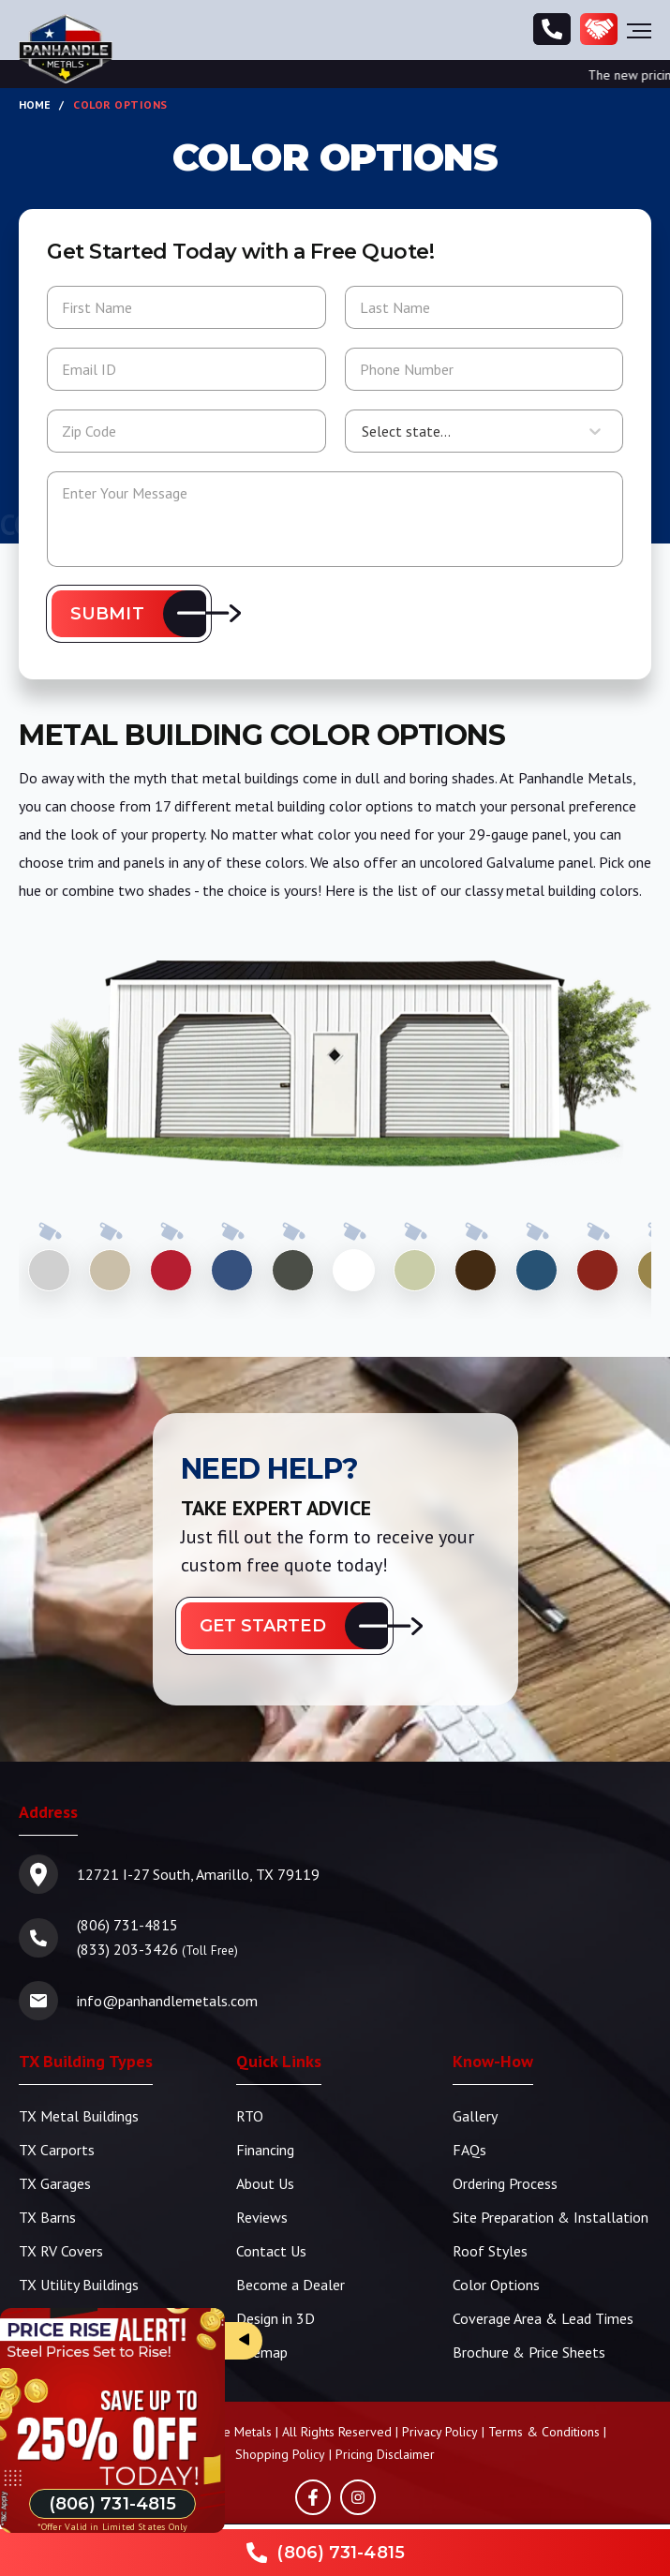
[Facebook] (313, 2497)
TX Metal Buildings (79, 2116)
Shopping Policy (280, 2454)
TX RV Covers (61, 2250)
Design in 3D (275, 2318)
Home (35, 104)
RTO (249, 2116)
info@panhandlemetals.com (167, 2000)
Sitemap (262, 2352)
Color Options (496, 2284)
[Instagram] (358, 2497)
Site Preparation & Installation (550, 2217)
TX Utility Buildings (79, 2284)
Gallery (475, 2116)
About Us (265, 2183)
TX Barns (47, 2217)
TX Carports (57, 2149)
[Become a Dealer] (599, 30)
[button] (129, 613)
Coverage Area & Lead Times (543, 2318)
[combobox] (362, 431)
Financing (265, 2149)
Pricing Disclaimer (385, 2454)
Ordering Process (505, 2183)
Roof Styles (490, 2250)
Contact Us (271, 2250)
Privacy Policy (440, 2431)
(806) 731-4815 (127, 1924)
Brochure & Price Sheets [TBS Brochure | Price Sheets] (529, 2352)
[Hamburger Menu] (639, 30)
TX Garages (55, 2183)
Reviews (262, 2217)
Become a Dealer (290, 2284)
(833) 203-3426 (127, 1949)
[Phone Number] (552, 30)
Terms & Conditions (544, 2431)
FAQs (469, 2149)
